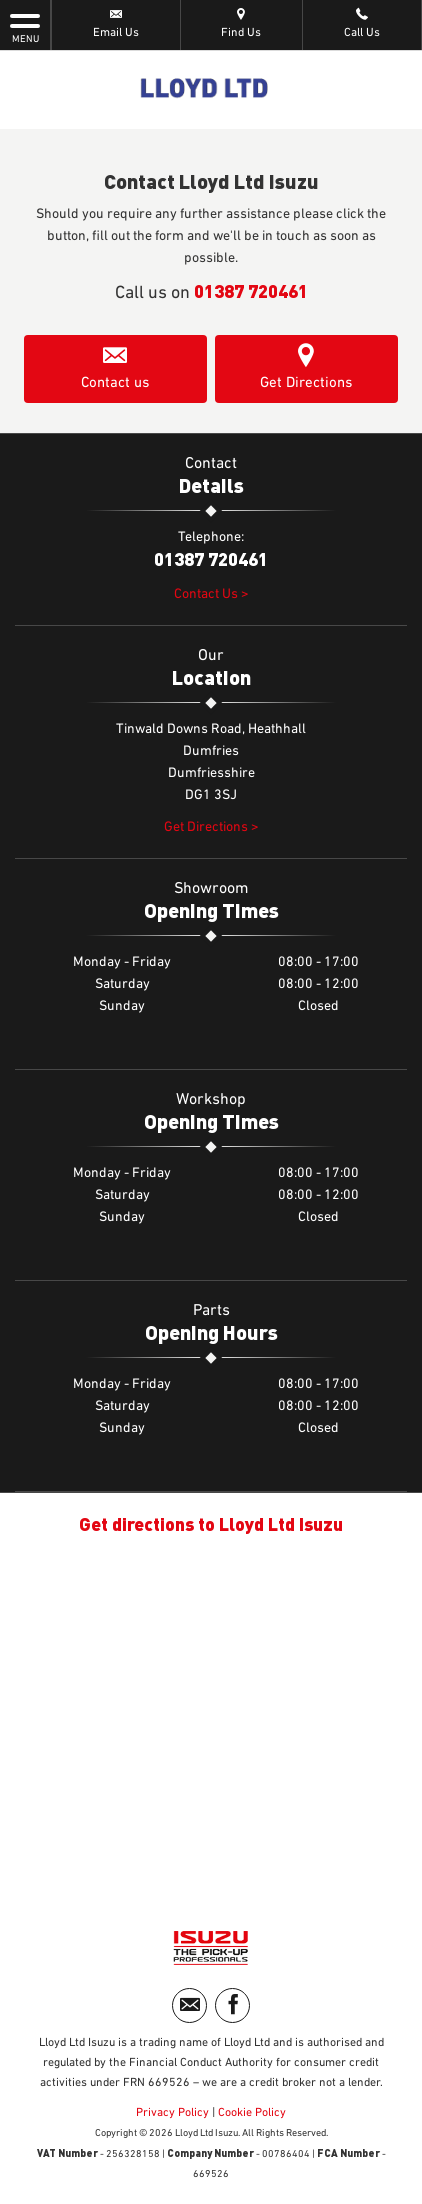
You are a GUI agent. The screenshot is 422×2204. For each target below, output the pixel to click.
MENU (25, 27)
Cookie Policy (252, 2113)
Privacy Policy (172, 2113)
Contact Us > (211, 594)
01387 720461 (251, 290)
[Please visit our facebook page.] (232, 2005)
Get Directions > (211, 827)
